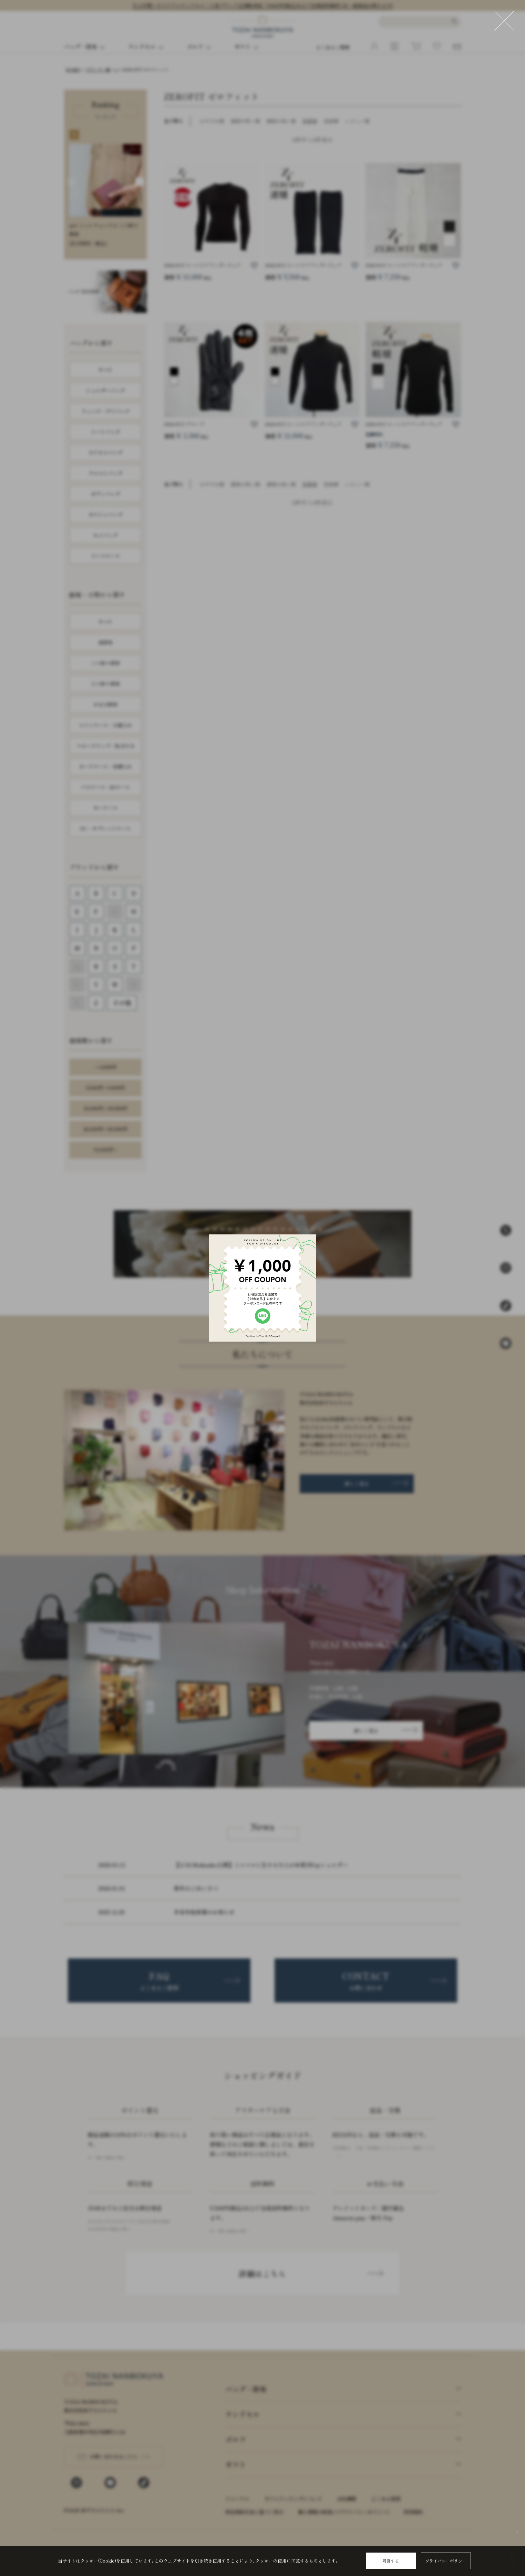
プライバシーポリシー (445, 2561)
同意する (390, 2561)
